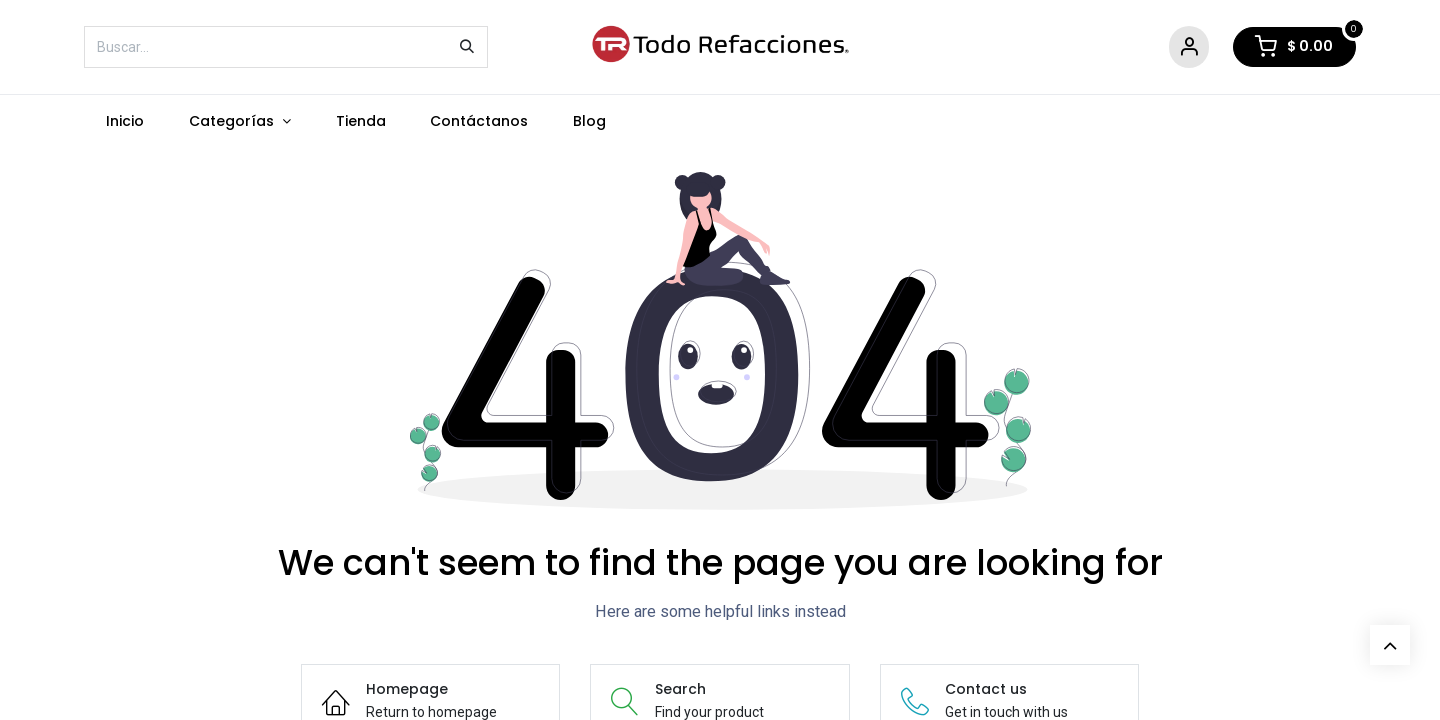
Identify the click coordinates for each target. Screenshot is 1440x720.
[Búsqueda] (467, 47)
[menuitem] (125, 121)
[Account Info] (1189, 47)
